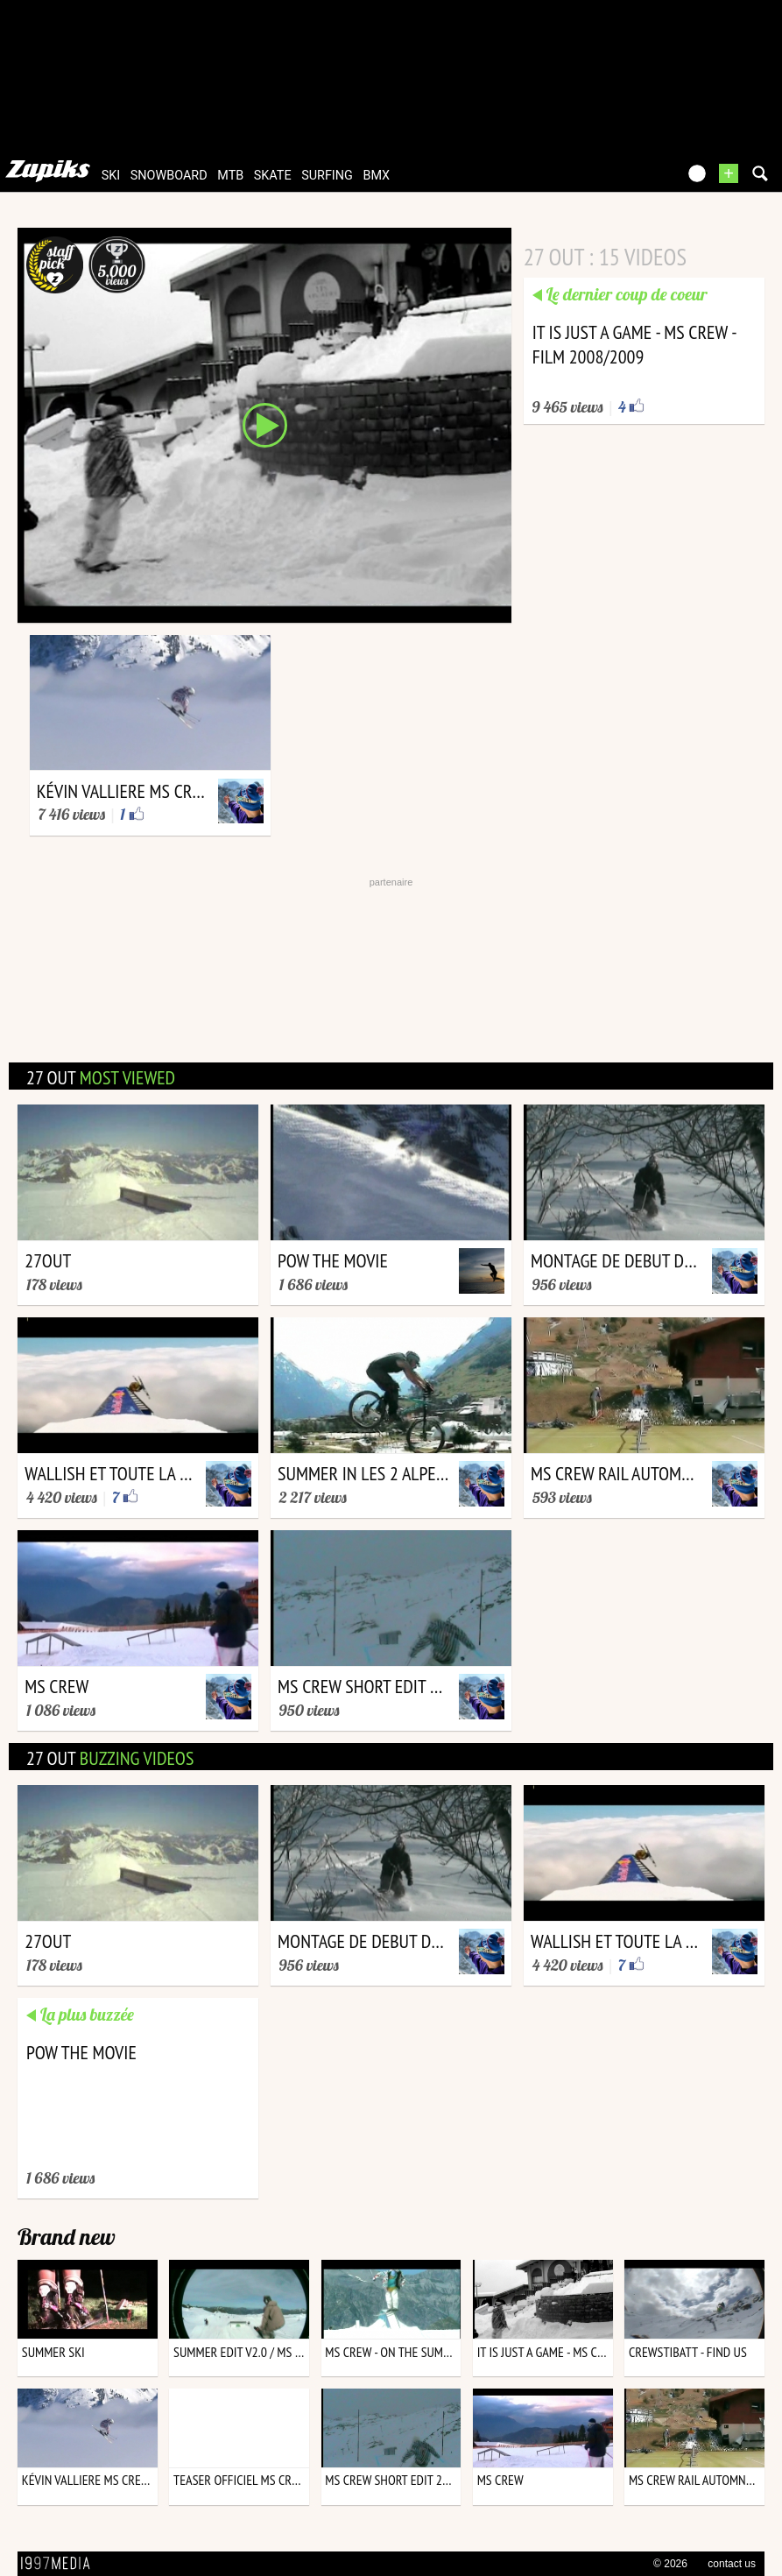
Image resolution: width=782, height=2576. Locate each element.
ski (111, 175)
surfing (327, 175)
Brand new (67, 2236)
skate (273, 175)
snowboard (169, 175)
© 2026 (670, 2564)
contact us (732, 2564)
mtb (230, 175)
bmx (376, 175)
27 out (100, 1077)
